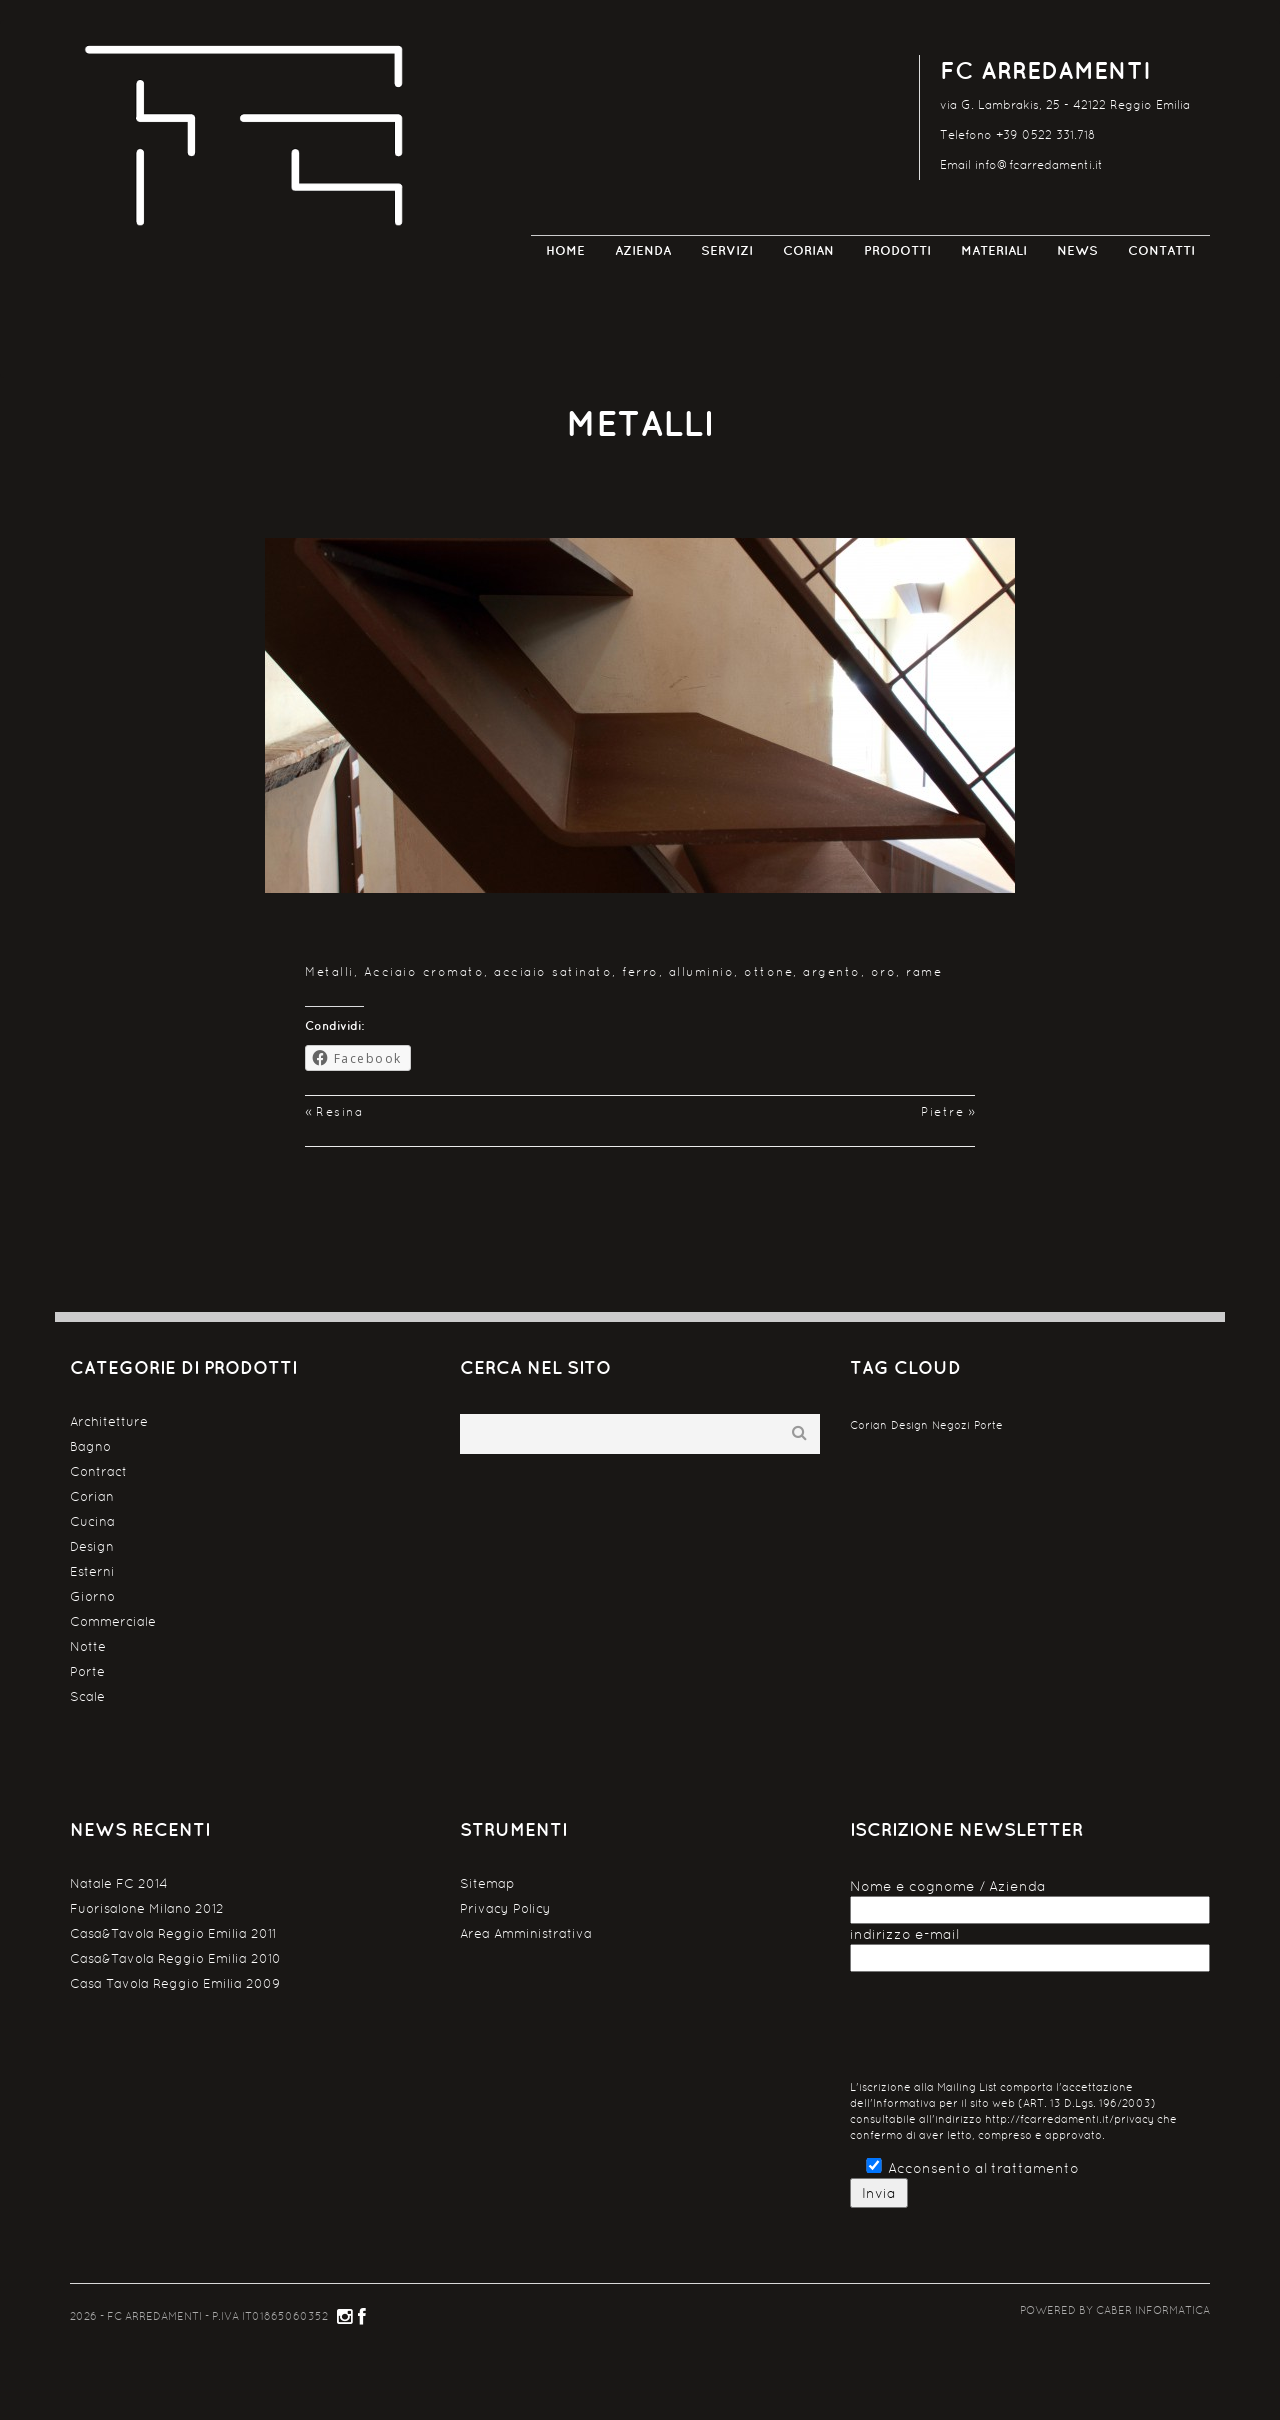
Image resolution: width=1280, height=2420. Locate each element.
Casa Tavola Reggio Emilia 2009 (175, 1983)
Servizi (727, 250)
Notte (88, 1646)
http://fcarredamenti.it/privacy (1069, 2119)
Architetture (109, 1421)
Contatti (1161, 250)
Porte (87, 1671)
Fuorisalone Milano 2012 (147, 1908)
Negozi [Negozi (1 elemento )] (951, 1425)
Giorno (92, 1596)
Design (92, 1546)
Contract (98, 1471)
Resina (339, 1112)
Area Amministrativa (526, 1933)
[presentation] (1002, 2031)
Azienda (643, 250)
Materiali (994, 250)
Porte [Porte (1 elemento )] (988, 1425)
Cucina (92, 1521)
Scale (87, 1696)
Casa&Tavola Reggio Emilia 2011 (173, 1933)
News (1077, 250)
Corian (808, 250)
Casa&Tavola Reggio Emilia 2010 (175, 1958)
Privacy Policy (505, 1908)
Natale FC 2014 (119, 1883)
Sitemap (487, 1883)
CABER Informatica (1153, 2310)
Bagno (90, 1446)
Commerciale (113, 1621)
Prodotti (897, 250)
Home (565, 250)
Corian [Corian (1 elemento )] (868, 1425)
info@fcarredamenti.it (1039, 165)
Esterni (92, 1571)
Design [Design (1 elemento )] (909, 1425)
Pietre (942, 1112)
